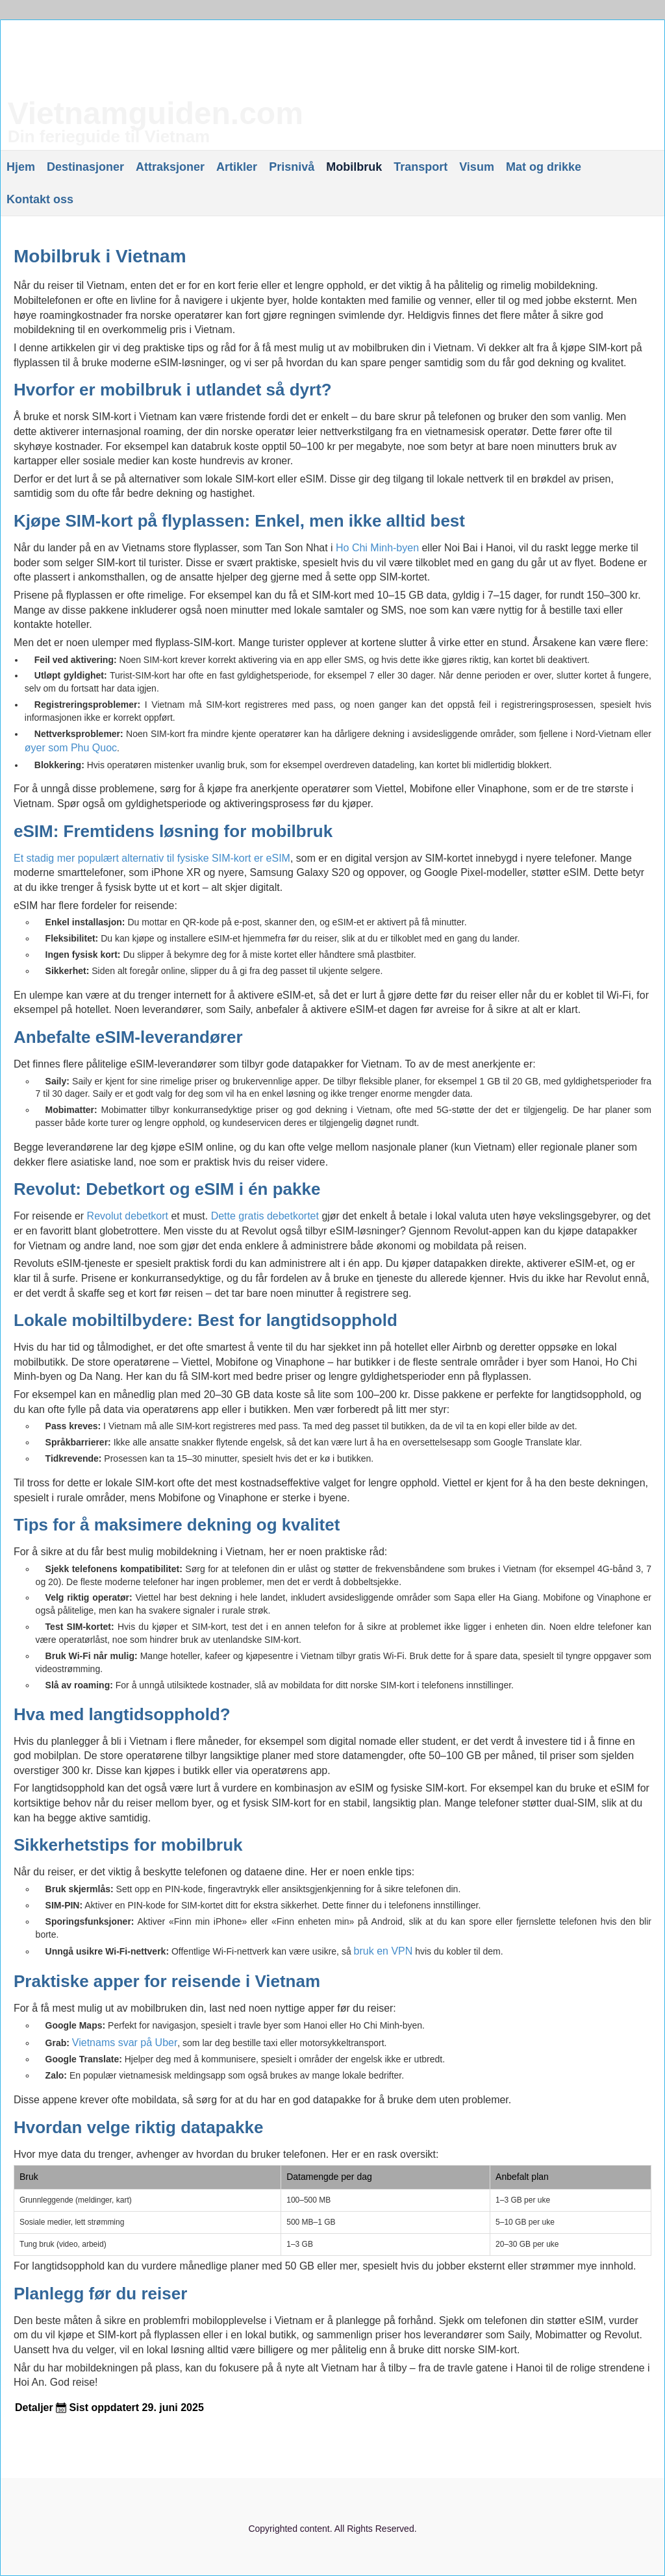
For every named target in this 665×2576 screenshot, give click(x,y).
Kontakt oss (39, 199)
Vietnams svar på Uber (124, 2042)
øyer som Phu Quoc (71, 747)
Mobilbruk (354, 166)
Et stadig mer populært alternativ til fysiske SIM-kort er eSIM (152, 858)
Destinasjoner (85, 166)
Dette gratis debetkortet (266, 1215)
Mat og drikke (543, 166)
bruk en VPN (383, 1951)
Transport (420, 166)
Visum (476, 166)
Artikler (236, 166)
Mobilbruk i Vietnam (100, 256)
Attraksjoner (170, 166)
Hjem (20, 166)
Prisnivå (291, 166)
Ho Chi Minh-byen (377, 547)
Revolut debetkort (127, 1215)
